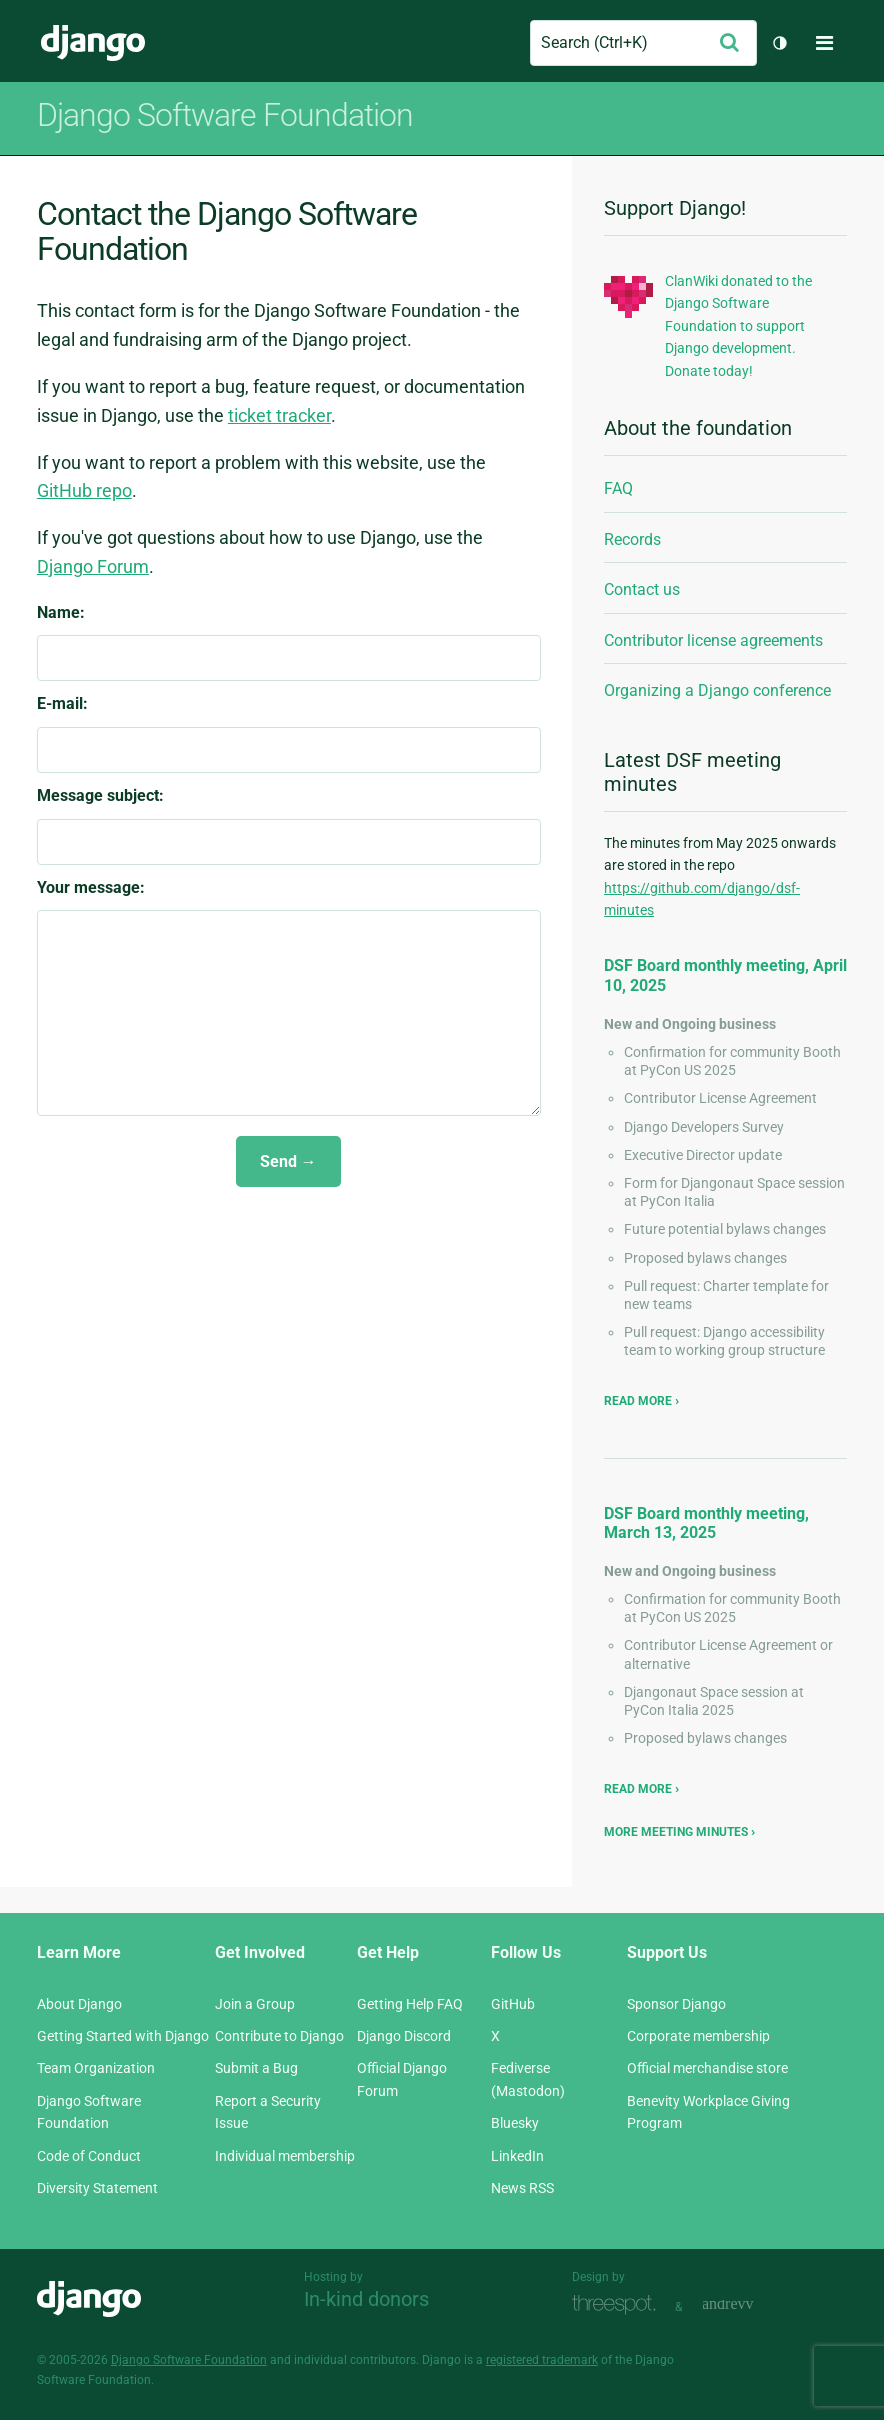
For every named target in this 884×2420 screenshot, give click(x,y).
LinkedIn (517, 2156)
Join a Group (255, 2004)
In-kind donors (366, 2299)
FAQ (618, 488)
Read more (639, 1401)
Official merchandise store (707, 2068)
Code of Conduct (89, 2156)
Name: (61, 612)
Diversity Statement (97, 2188)
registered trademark (542, 2360)
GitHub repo (84, 490)
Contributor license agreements (713, 640)
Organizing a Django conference (717, 690)
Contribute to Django (279, 2036)
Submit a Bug (256, 2068)
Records (632, 539)
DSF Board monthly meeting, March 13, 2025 (706, 1523)
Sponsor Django (676, 2004)
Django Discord (404, 2036)
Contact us (642, 589)
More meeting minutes (676, 1832)
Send (278, 1161)
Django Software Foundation (189, 2360)
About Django (79, 2004)
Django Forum (93, 566)
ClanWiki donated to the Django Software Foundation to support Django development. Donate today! (738, 326)
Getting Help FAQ (410, 2004)
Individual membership (285, 2156)
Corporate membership (698, 2036)
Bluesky (515, 2123)
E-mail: (62, 703)
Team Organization (96, 2068)
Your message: (91, 887)
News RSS (522, 2188)
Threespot (619, 2304)
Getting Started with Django (123, 2036)
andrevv (750, 2304)
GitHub (513, 2004)
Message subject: (100, 795)
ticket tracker (279, 415)
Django (93, 43)
